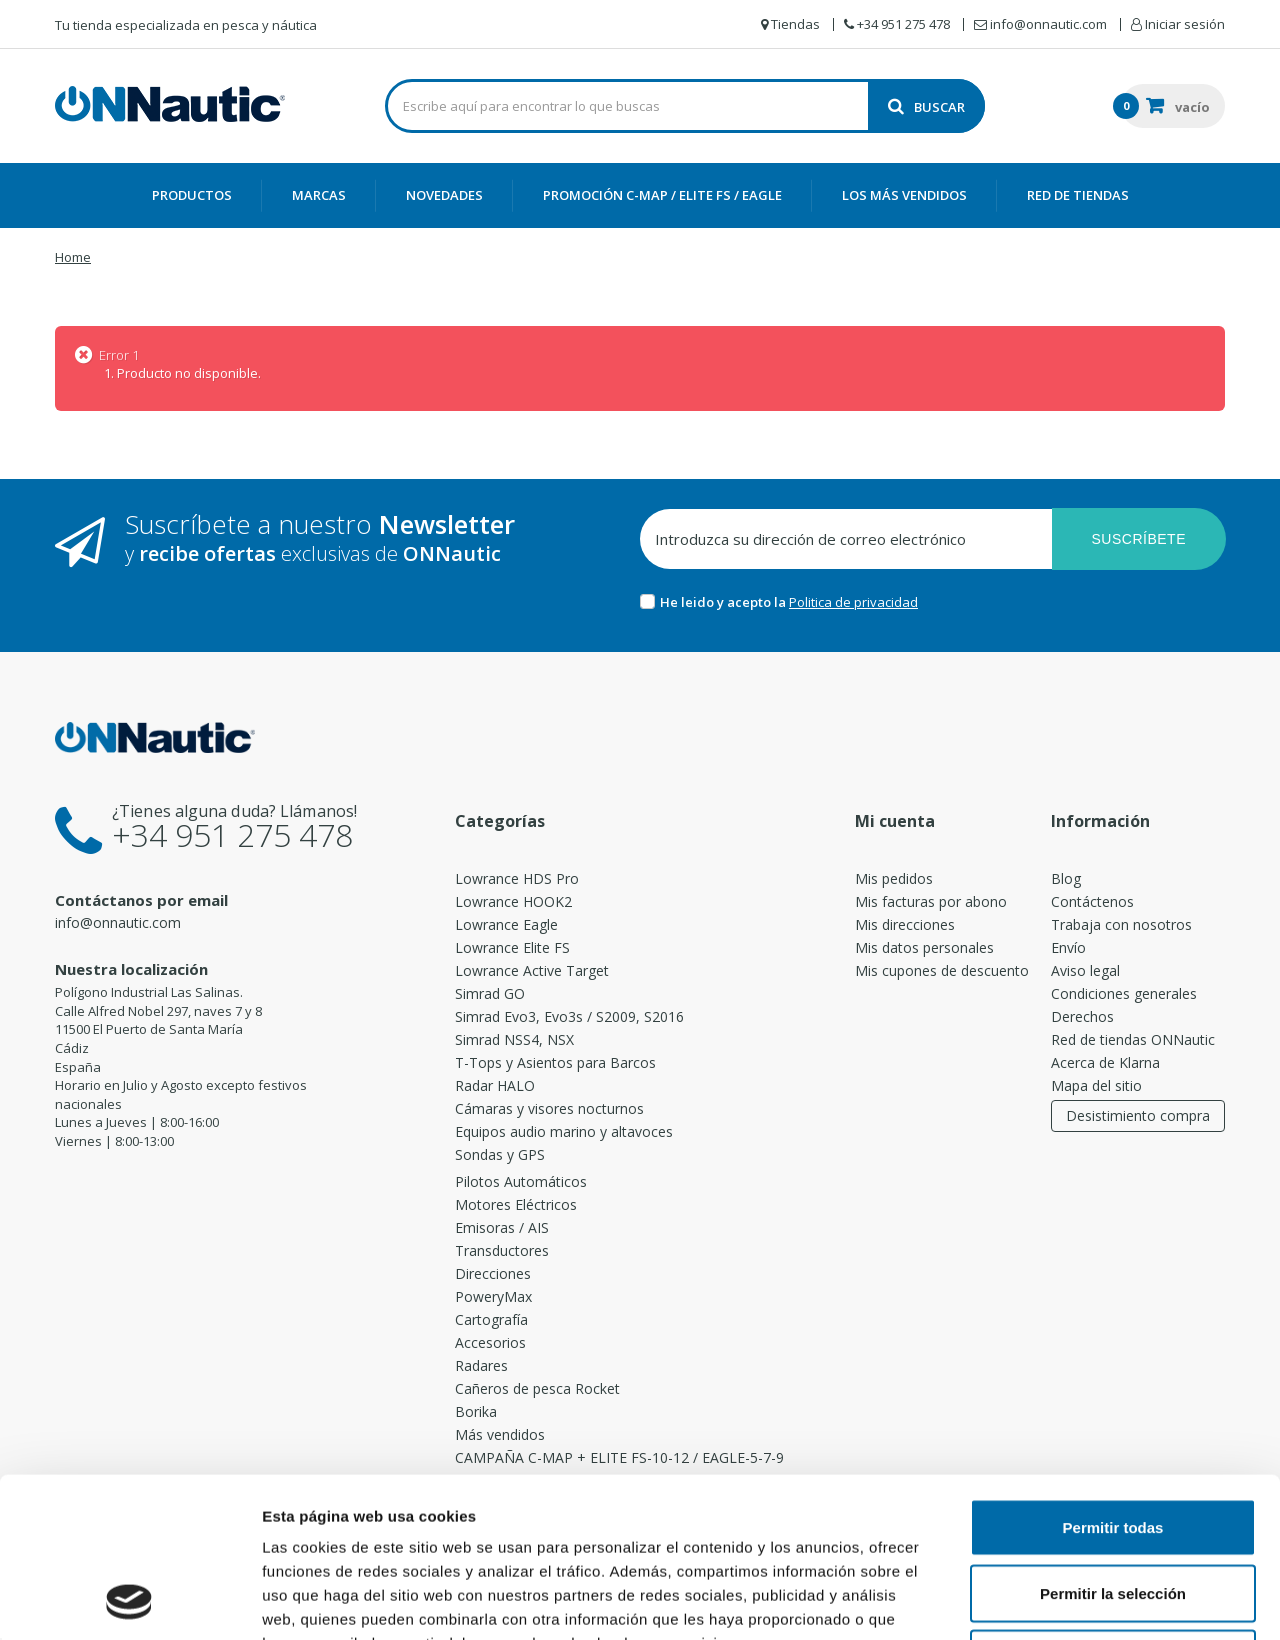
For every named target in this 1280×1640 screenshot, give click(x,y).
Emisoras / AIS (502, 1227)
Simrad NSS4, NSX (514, 1039)
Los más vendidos (904, 195)
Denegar (1113, 1508)
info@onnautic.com (118, 922)
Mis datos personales (924, 947)
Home (73, 257)
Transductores (502, 1250)
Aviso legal (1085, 970)
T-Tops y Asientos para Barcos (555, 1062)
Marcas (319, 195)
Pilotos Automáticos (521, 1181)
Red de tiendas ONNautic (1133, 1039)
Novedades (444, 195)
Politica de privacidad (853, 602)
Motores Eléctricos (516, 1204)
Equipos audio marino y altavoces (564, 1131)
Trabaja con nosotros (1121, 924)
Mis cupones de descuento (942, 970)
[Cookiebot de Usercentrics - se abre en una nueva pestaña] (129, 1601)
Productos (192, 195)
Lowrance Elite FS (512, 947)
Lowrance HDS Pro (517, 878)
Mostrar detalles (1103, 1600)
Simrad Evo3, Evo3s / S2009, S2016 (569, 1016)
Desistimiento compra (1138, 1115)
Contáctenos (1092, 901)
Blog (1066, 878)
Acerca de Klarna (1105, 1062)
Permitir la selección (1113, 1443)
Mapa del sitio (1096, 1085)
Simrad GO (490, 993)
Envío (1068, 947)
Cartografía (491, 1319)
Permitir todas (1113, 1377)
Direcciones (493, 1273)
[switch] (574, 1593)
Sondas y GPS (500, 1154)
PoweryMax (493, 1296)
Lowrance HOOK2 (513, 901)
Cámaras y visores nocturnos (549, 1108)
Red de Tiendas (1078, 195)
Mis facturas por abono (931, 901)
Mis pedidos (894, 878)
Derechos (1082, 1016)
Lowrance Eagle (506, 924)
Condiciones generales (1124, 993)
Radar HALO (495, 1085)
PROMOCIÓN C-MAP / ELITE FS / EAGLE (662, 195)
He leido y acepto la (724, 602)
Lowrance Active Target (532, 970)
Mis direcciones (905, 924)
